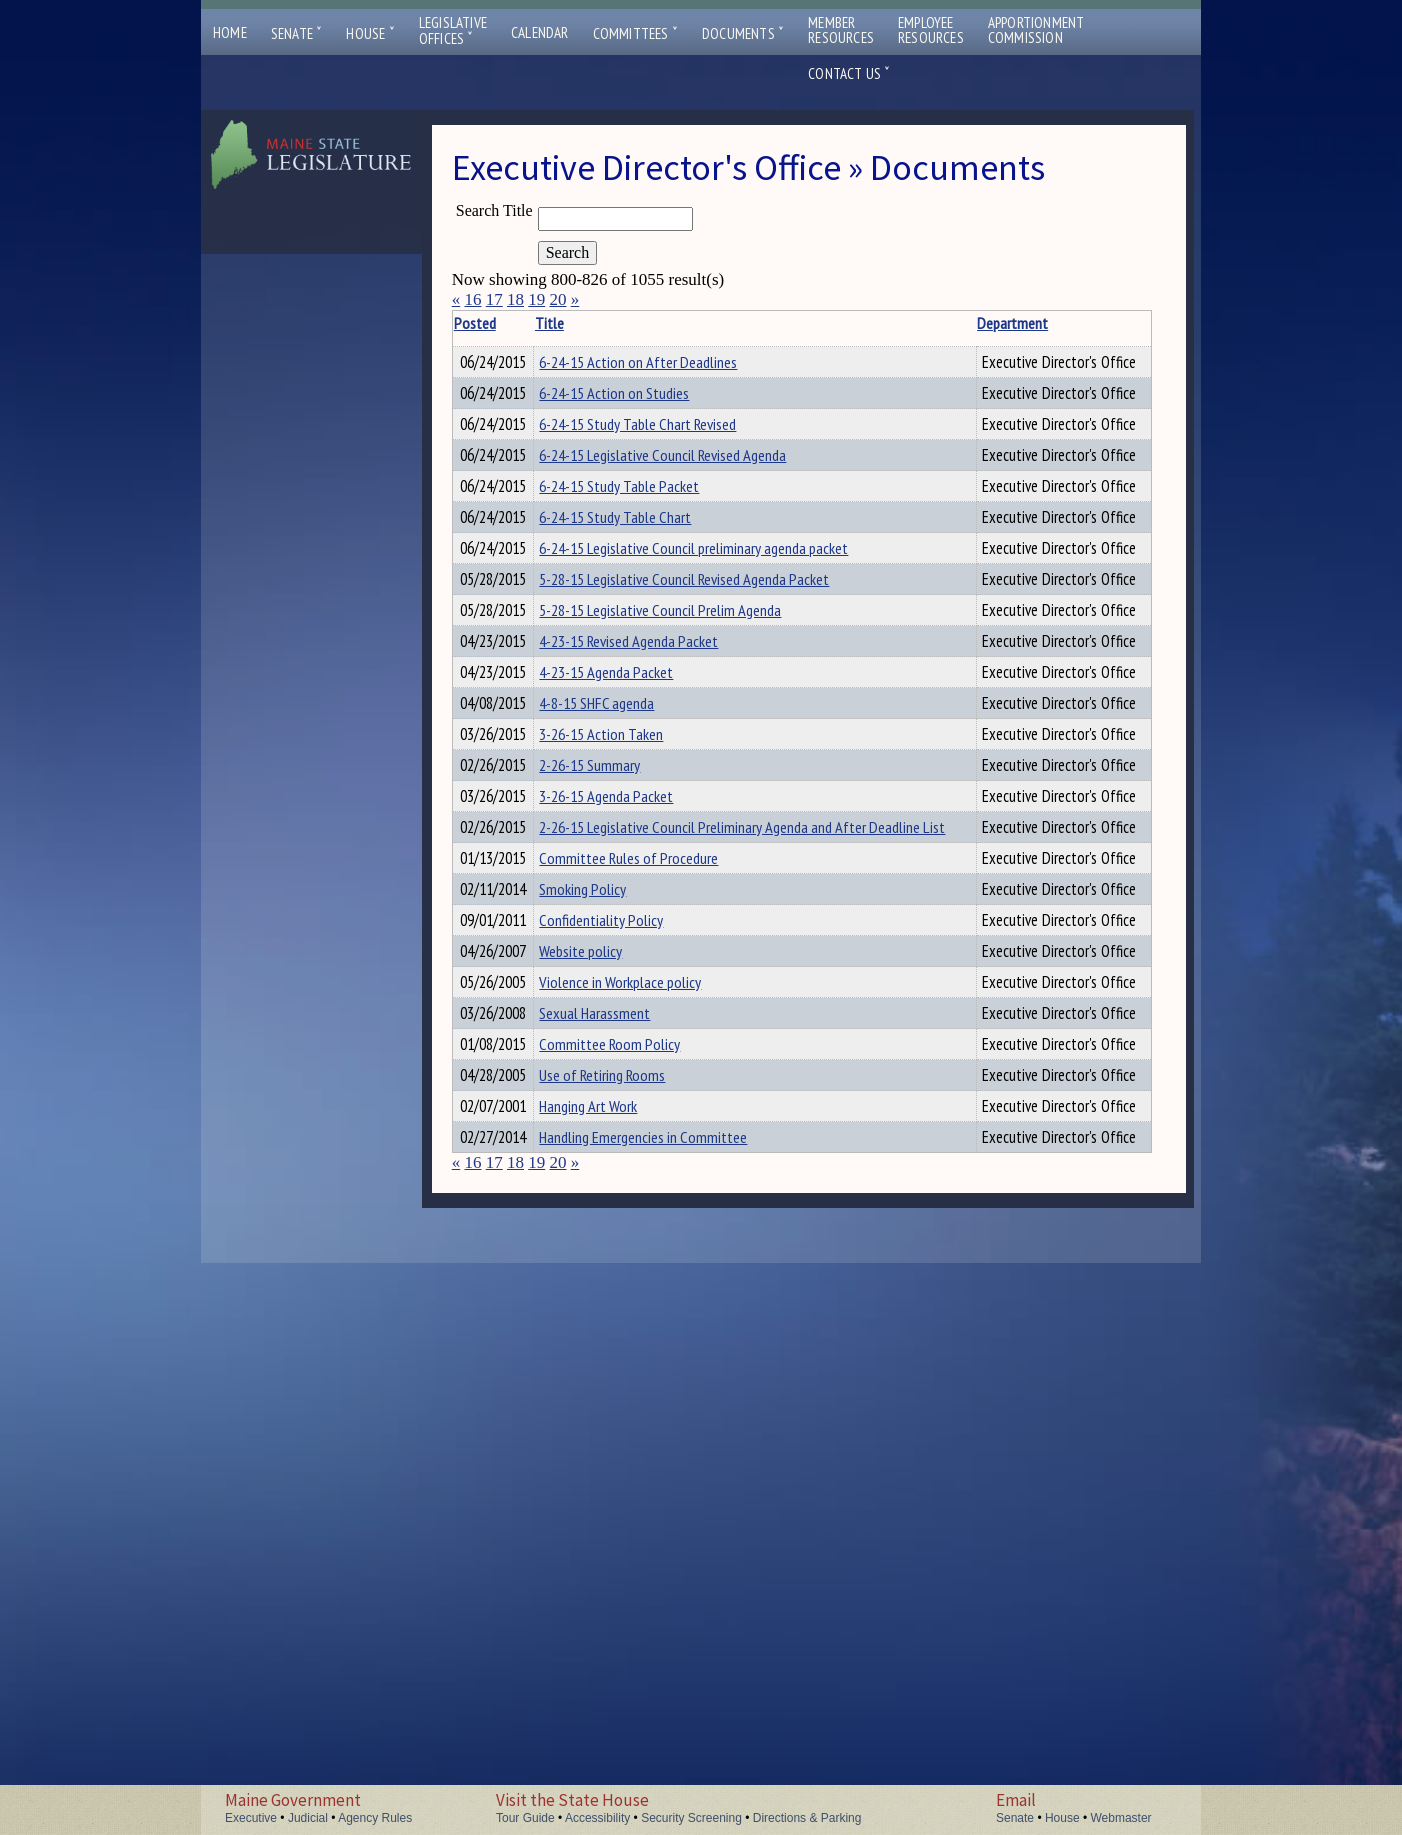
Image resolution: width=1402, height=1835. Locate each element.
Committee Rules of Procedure (655, 1210)
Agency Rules (375, 1818)
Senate (297, 33)
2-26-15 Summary (616, 1051)
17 (494, 299)
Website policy (607, 1369)
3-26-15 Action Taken (628, 998)
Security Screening (691, 1818)
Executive (251, 1818)
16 (472, 299)
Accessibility (597, 1818)
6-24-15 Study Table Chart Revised (664, 468)
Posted (505, 323)
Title (575, 323)
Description (1117, 323)
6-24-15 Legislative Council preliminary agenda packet (720, 680)
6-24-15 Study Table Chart (642, 627)
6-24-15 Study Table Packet (646, 574)
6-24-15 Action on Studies (641, 415)
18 (515, 299)
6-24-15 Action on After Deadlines (665, 362)
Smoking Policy (609, 1263)
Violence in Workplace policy (647, 1422)
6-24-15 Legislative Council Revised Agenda (689, 521)
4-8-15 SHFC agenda (623, 945)
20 (557, 299)
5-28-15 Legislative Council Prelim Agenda (687, 786)
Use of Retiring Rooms (629, 1581)
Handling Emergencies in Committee (670, 1687)
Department (967, 323)
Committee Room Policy (636, 1528)
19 (536, 299)
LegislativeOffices (453, 31)
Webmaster (1120, 1818)
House (370, 33)
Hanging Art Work (615, 1634)
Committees (635, 33)
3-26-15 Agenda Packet (633, 1104)
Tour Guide (525, 1818)
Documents (743, 33)
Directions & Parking (807, 1818)
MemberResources (841, 30)
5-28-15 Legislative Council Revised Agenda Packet (711, 733)
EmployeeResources (931, 30)
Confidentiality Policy (628, 1316)
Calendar (540, 32)
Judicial (308, 1818)
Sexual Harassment (621, 1475)
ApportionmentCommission (1036, 30)
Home (230, 32)
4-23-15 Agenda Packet (633, 892)
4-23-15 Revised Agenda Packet (655, 839)
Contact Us (849, 73)
